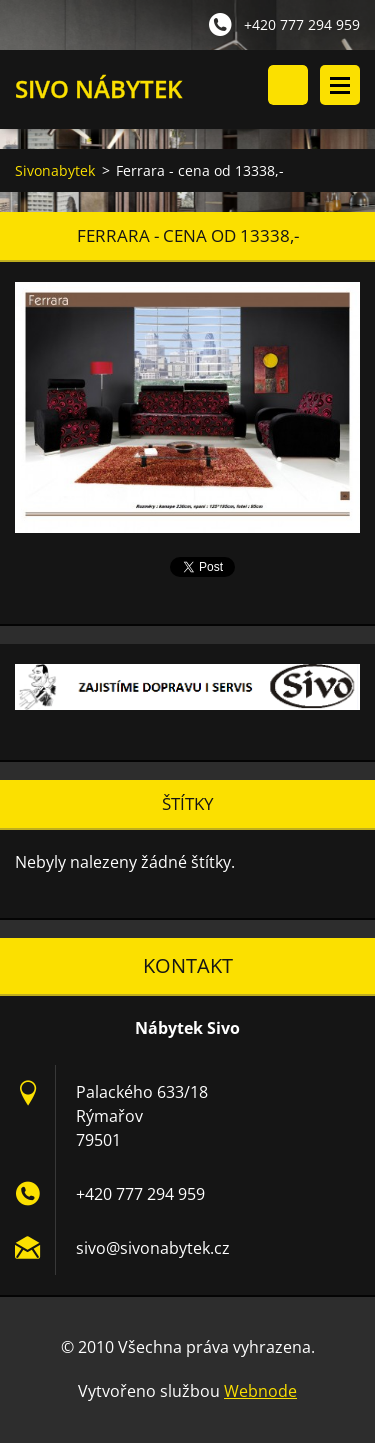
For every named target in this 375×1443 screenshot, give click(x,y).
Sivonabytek (55, 170)
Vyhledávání (288, 85)
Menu (340, 85)
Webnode (260, 1391)
